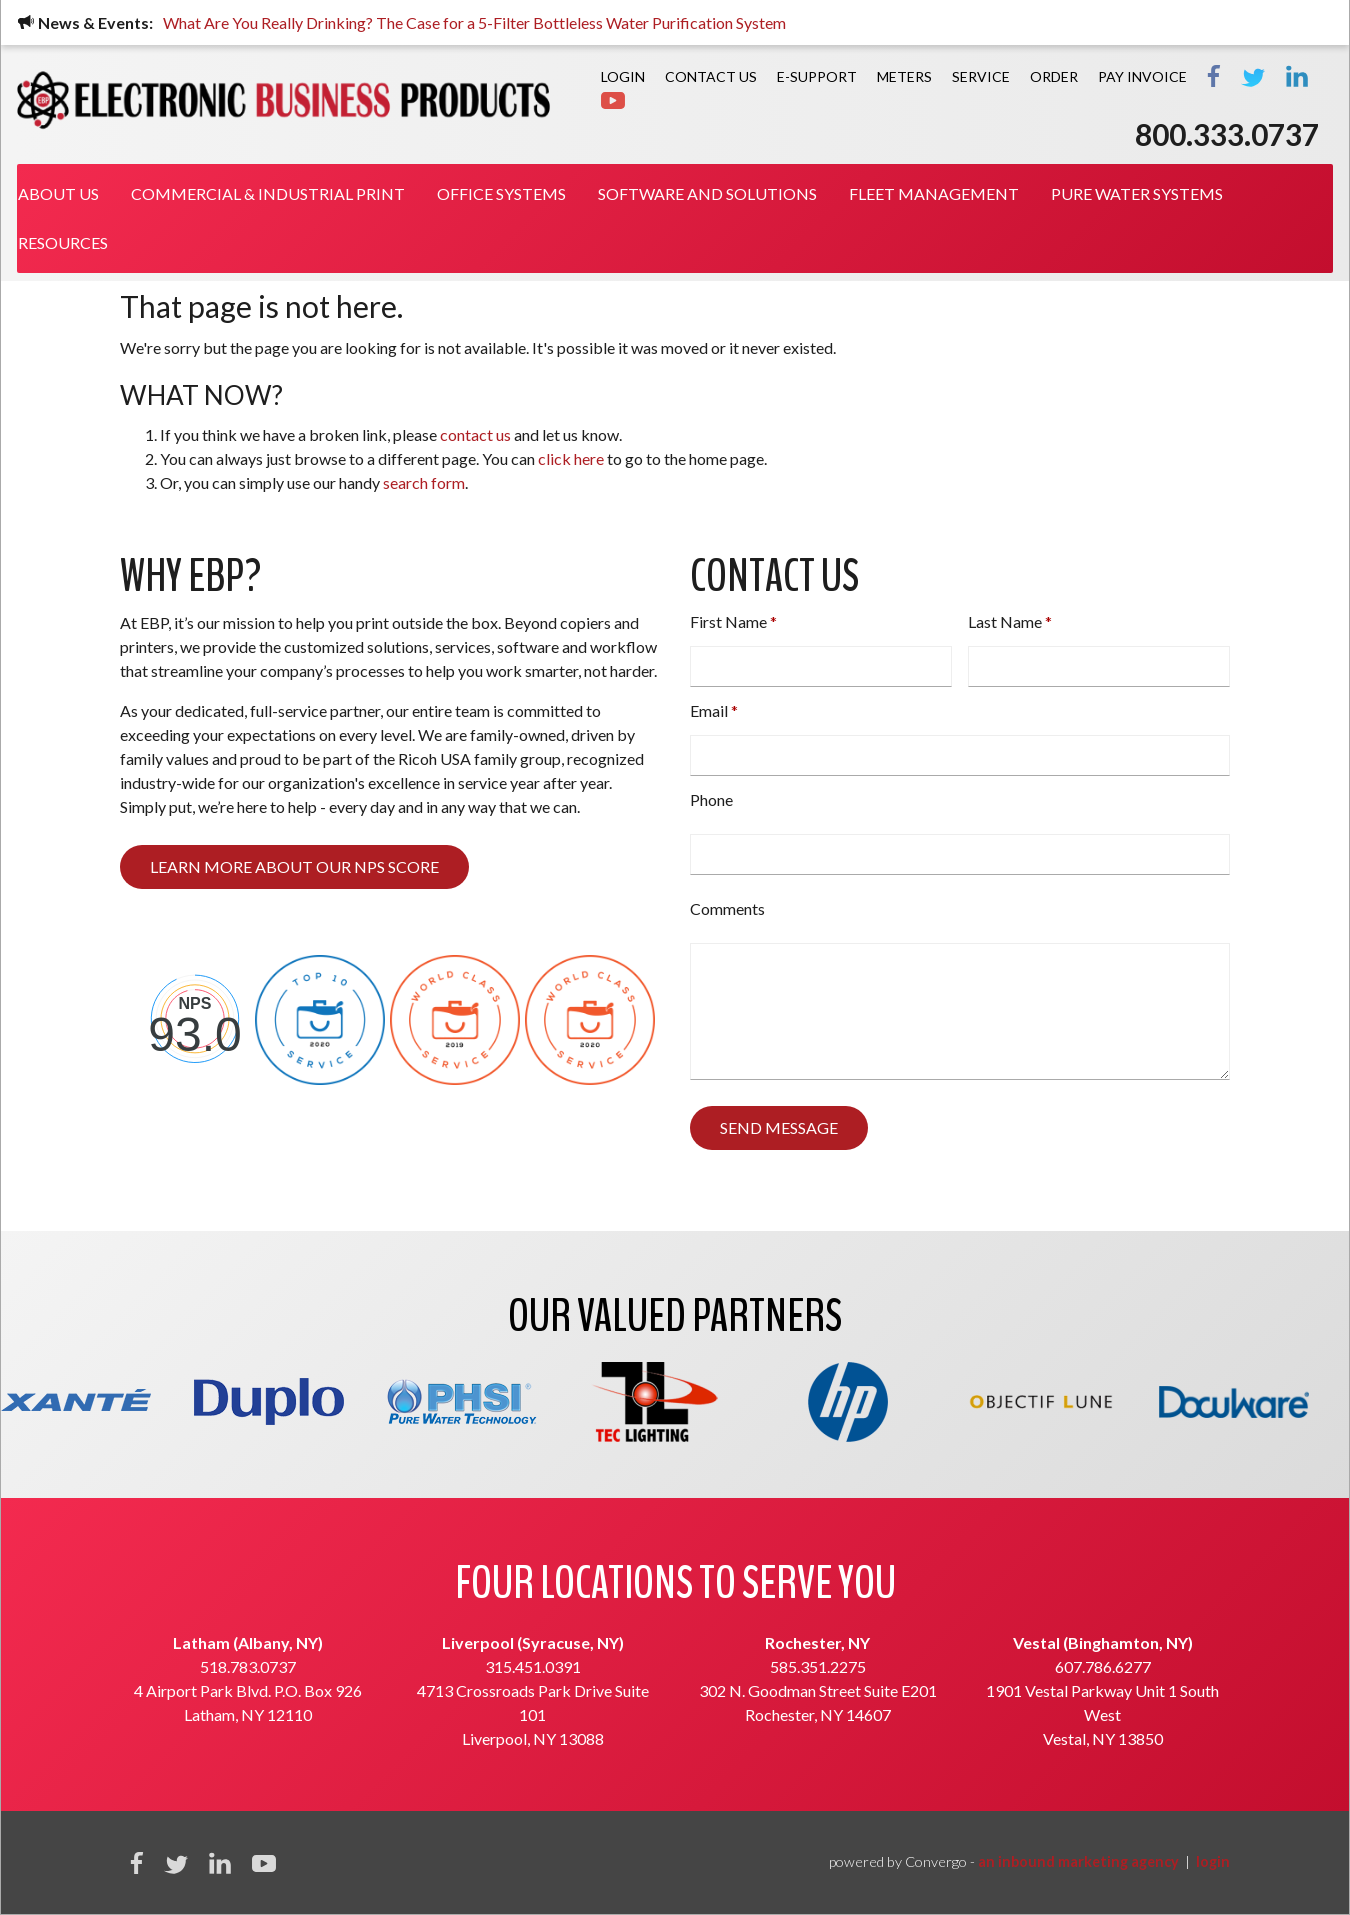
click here (571, 458)
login (1213, 1861)
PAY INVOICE (1142, 76)
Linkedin (220, 1863)
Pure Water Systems (1137, 193)
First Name (728, 621)
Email (709, 710)
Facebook (1214, 76)
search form (424, 482)
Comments (727, 908)
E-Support (817, 76)
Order (1054, 76)
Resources (63, 242)
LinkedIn (1297, 76)
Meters (904, 76)
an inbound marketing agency (1078, 1861)
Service (981, 76)
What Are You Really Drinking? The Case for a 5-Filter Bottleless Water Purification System (479, 22)
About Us (58, 193)
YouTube (264, 1863)
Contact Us (711, 76)
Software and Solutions (707, 193)
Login (623, 76)
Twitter (1253, 76)
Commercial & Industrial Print (268, 193)
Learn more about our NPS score (294, 866)
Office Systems (501, 193)
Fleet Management (934, 193)
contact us (475, 434)
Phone (711, 799)
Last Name (1005, 621)
